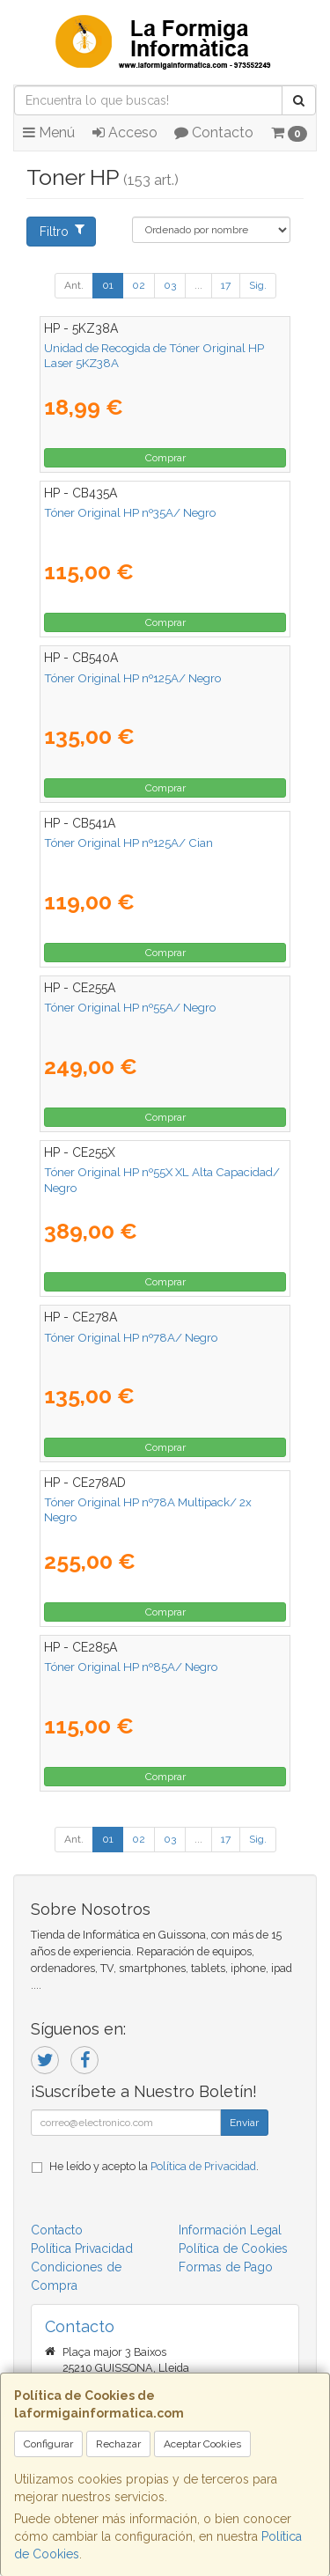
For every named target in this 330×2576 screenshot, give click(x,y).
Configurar (48, 2444)
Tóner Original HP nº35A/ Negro (130, 512)
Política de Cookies (233, 2248)
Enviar (244, 2122)
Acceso (125, 132)
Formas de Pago (226, 2267)
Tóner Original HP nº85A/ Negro (130, 1667)
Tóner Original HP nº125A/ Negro (132, 678)
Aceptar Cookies (202, 2444)
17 (226, 285)
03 (170, 285)
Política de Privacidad (203, 2166)
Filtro (62, 231)
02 (138, 285)
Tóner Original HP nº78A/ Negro (130, 1337)
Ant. (74, 285)
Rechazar (118, 2444)
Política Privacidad (82, 2248)
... (198, 285)
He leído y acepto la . (154, 2166)
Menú (49, 132)
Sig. (258, 285)
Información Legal (230, 2230)
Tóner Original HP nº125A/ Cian (128, 842)
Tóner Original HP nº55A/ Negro (130, 1007)
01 (108, 285)
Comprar (165, 458)
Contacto (213, 132)
